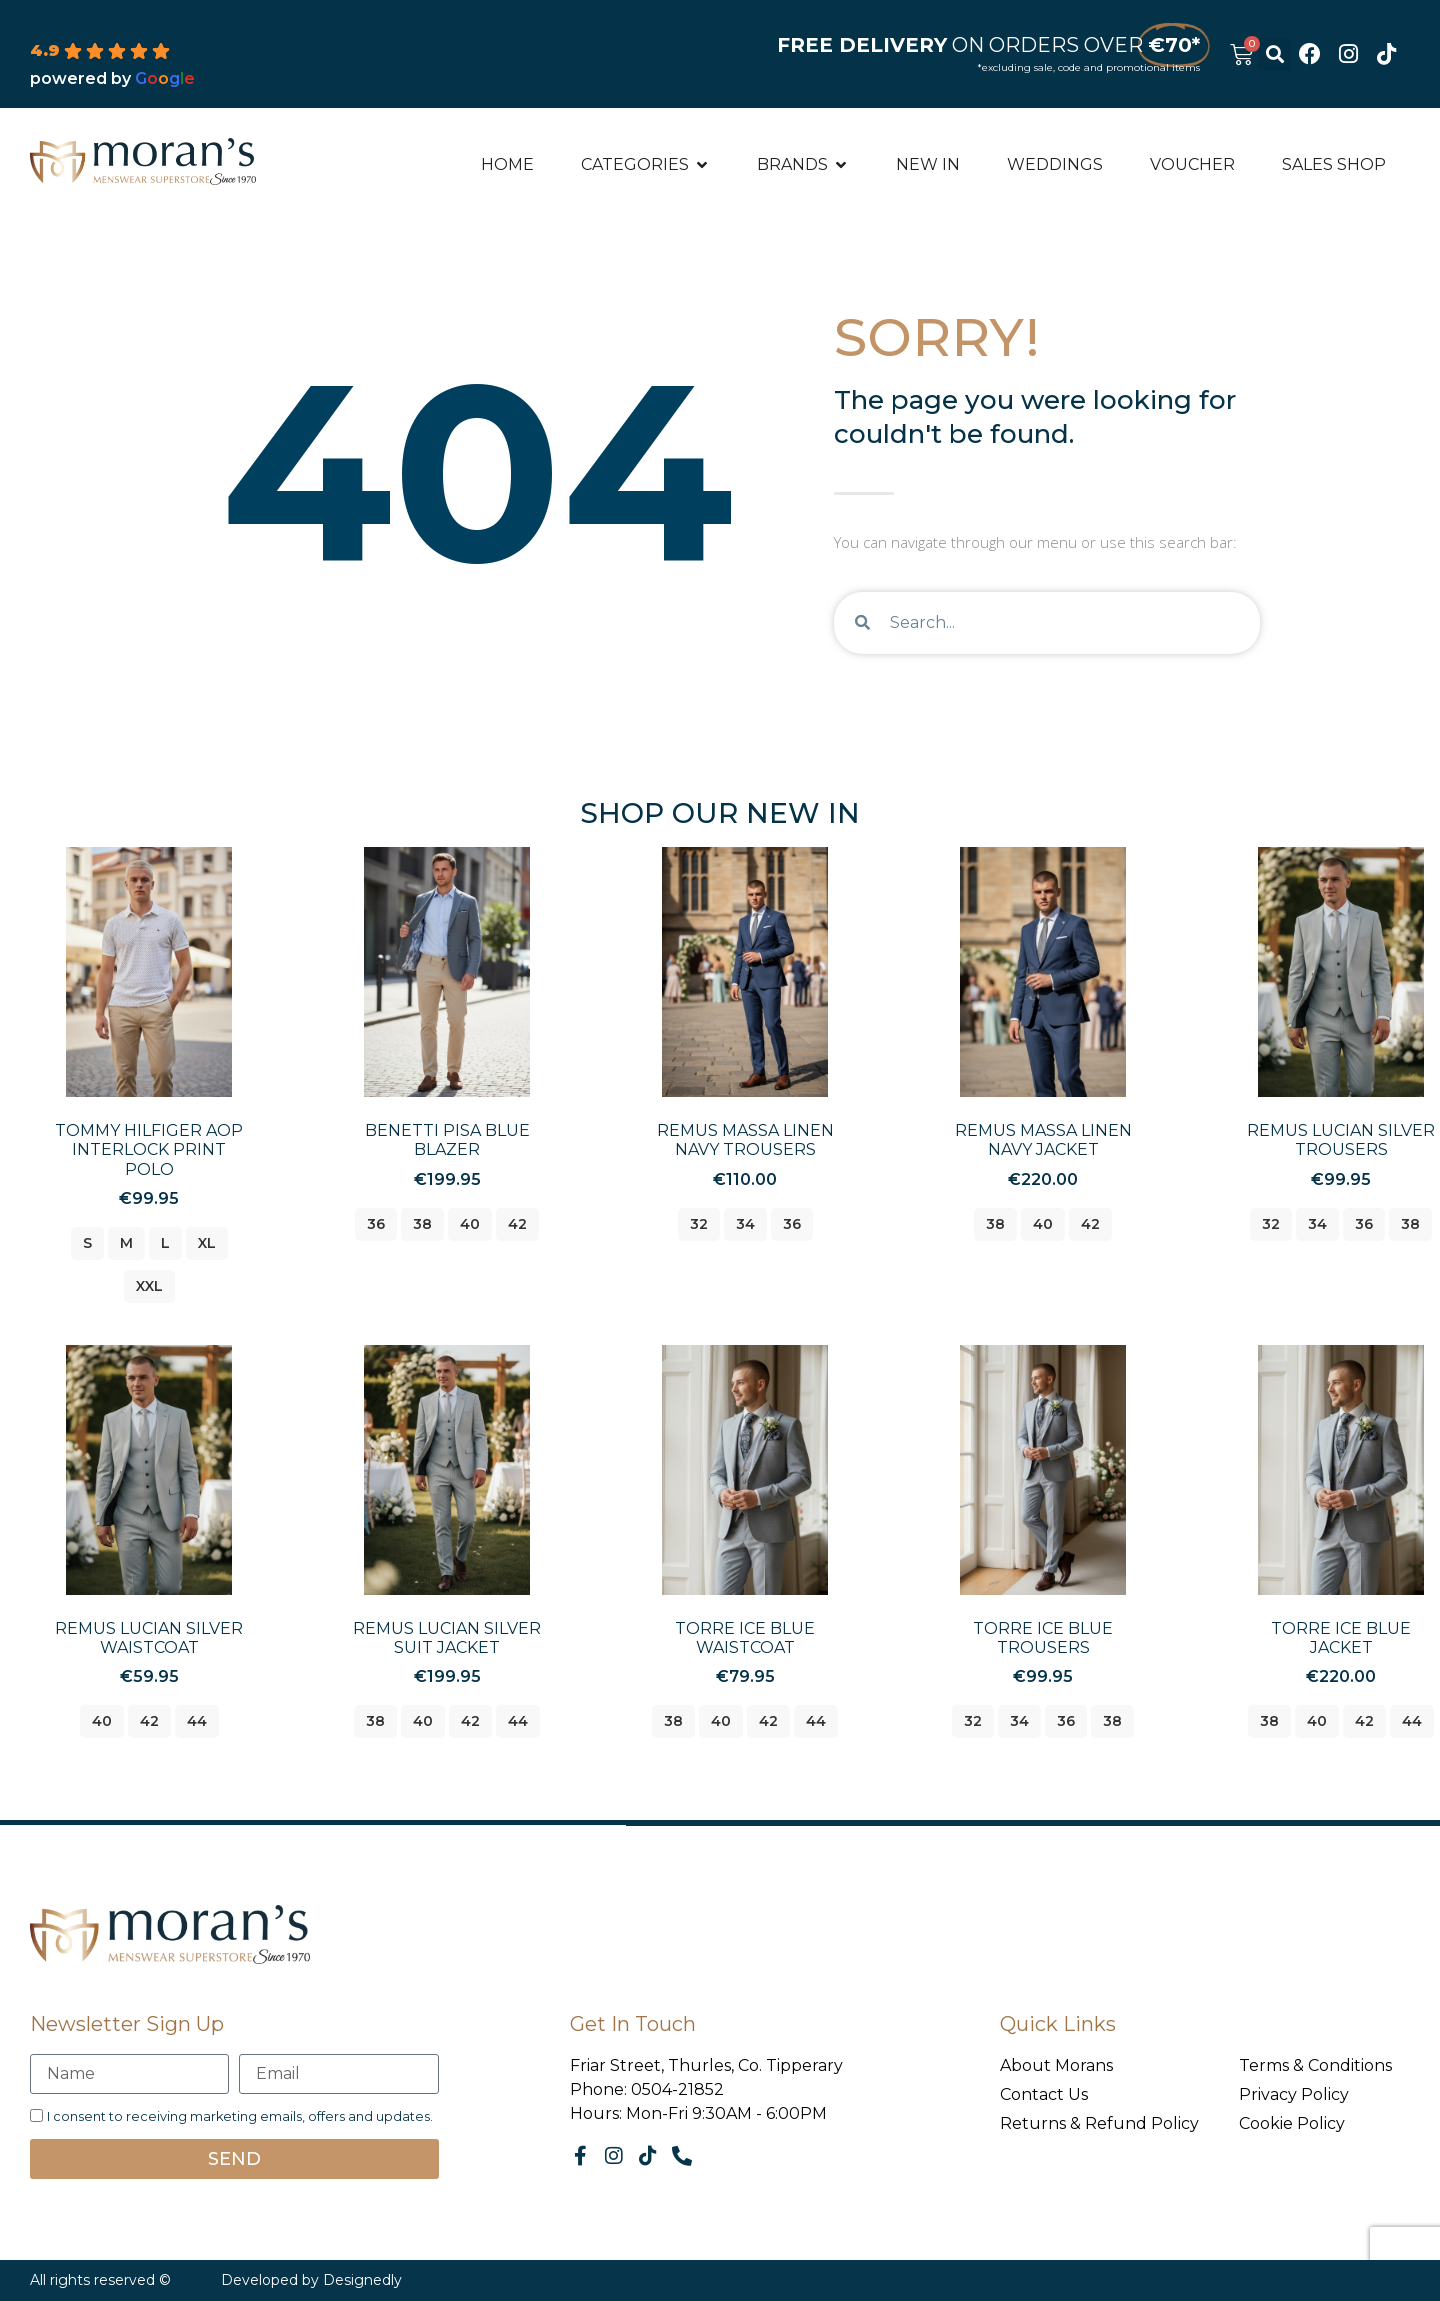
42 (517, 1224)
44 (197, 1721)
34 (745, 1224)
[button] (1274, 54)
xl (207, 1243)
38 (422, 1224)
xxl (149, 1286)
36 (376, 1224)
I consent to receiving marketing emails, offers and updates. (240, 2116)
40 (470, 1224)
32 (699, 1224)
